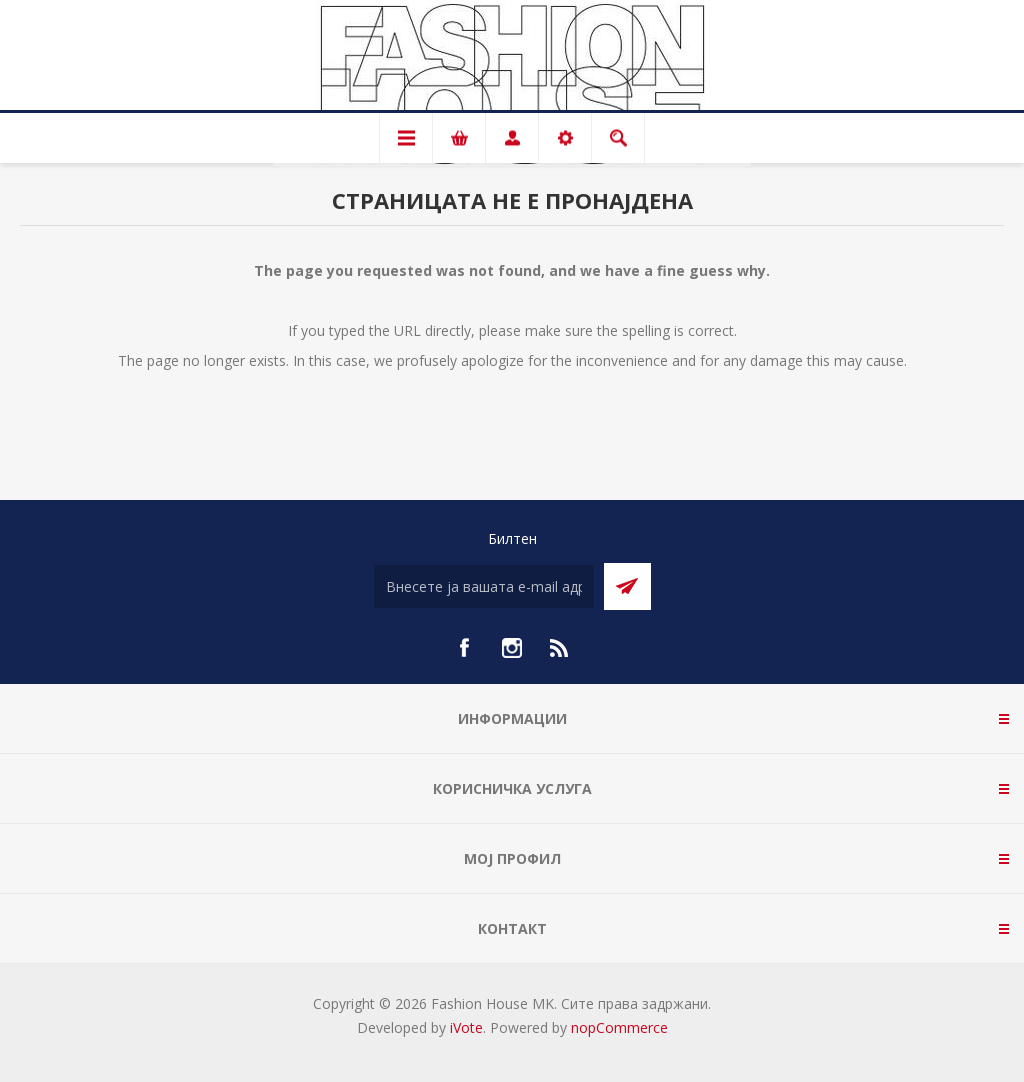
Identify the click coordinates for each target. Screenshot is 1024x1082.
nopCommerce (619, 1027)
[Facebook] (464, 648)
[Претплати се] (484, 586)
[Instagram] (512, 648)
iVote (466, 1027)
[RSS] (560, 648)
